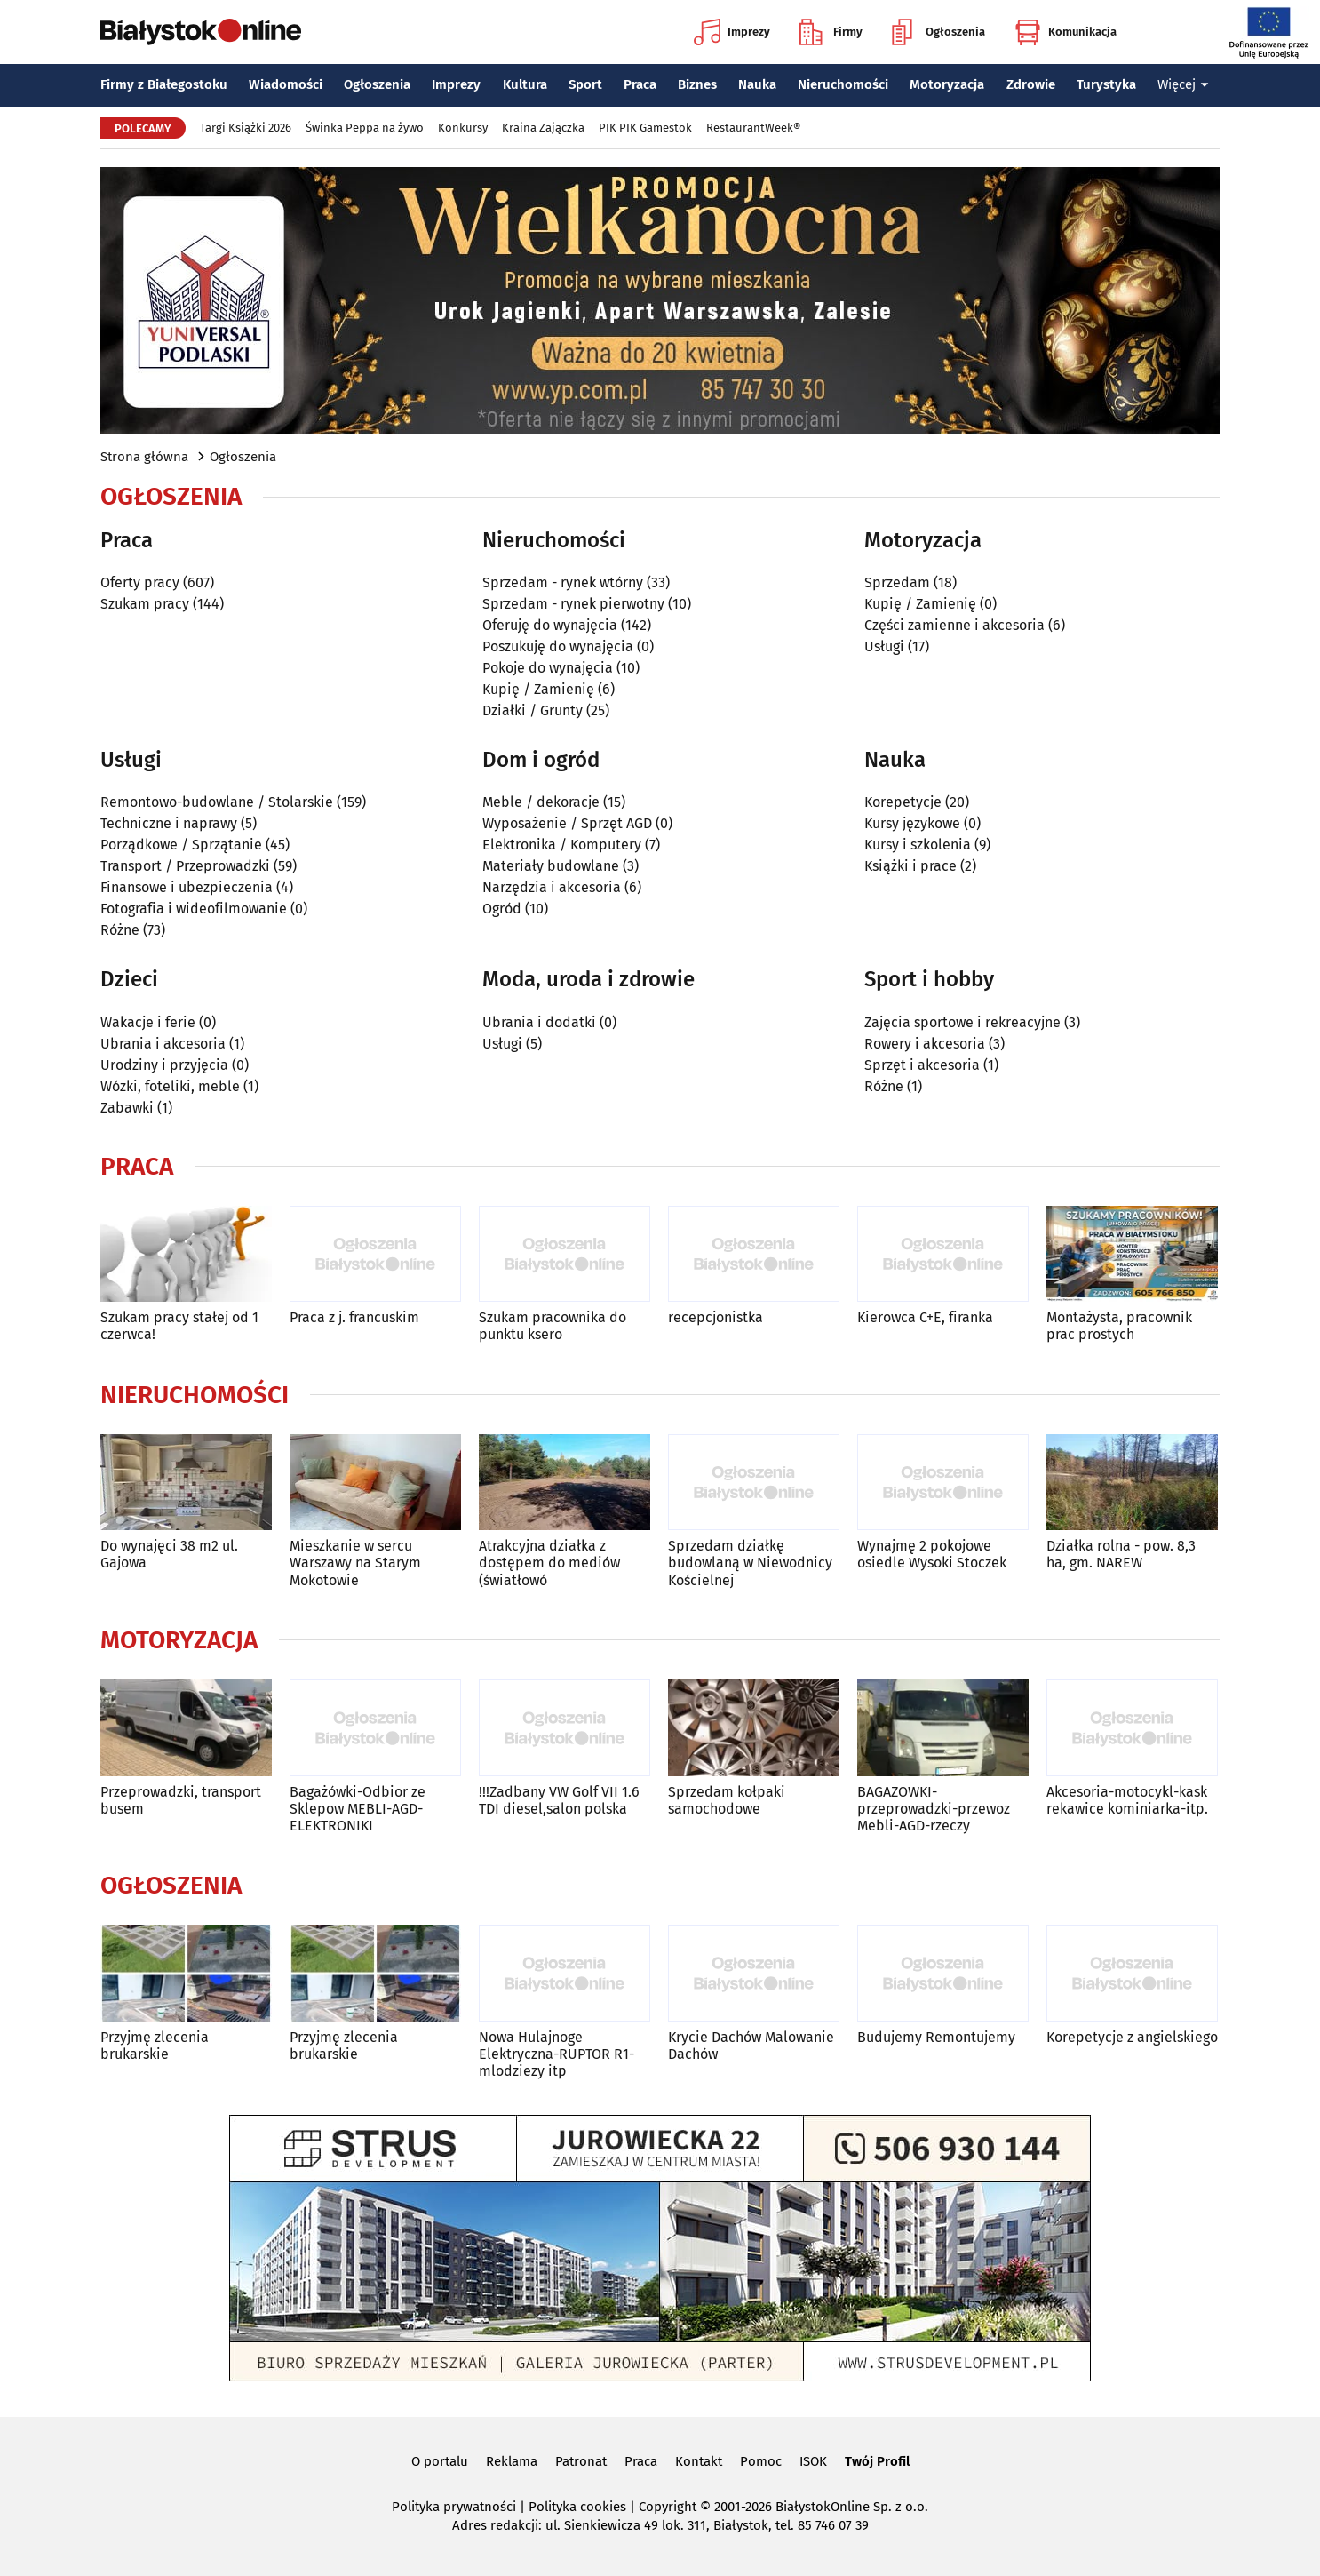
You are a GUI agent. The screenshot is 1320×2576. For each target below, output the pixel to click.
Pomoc (761, 2461)
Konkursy (463, 127)
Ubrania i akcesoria (163, 1043)
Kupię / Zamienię (538, 689)
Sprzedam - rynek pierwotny (573, 603)
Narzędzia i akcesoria (551, 887)
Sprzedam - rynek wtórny (562, 582)
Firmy (831, 32)
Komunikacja (1065, 32)
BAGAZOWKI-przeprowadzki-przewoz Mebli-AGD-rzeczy (933, 1808)
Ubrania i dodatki (539, 1022)
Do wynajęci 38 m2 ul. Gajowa (169, 1554)
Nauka (757, 84)
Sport (585, 84)
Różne (119, 929)
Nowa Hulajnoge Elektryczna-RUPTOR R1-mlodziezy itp (556, 2054)
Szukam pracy (144, 603)
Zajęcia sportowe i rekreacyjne (962, 1022)
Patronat (581, 2461)
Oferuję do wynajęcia (549, 625)
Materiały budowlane (550, 865)
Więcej (1183, 84)
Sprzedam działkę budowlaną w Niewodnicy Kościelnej (750, 1562)
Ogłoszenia (938, 32)
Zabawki (127, 1107)
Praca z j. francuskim (354, 1317)
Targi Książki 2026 (245, 127)
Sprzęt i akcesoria (922, 1065)
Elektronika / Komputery (561, 844)
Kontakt (698, 2461)
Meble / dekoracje (541, 802)
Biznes (697, 84)
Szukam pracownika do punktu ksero (552, 1326)
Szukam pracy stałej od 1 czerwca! (179, 1326)
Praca (640, 84)
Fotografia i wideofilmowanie (193, 908)
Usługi (884, 646)
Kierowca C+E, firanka (925, 1317)
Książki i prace (910, 865)
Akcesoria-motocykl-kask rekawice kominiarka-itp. (1127, 1800)
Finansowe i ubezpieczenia (186, 887)
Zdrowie (1030, 84)
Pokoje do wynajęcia (547, 667)
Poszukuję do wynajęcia (557, 646)
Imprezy (732, 32)
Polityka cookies (577, 2507)
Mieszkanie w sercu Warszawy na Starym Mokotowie (355, 1562)
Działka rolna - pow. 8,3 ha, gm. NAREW (1121, 1554)
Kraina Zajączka (543, 127)
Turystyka (1106, 84)
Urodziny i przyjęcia (164, 1065)
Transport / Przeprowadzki (185, 865)
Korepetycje (903, 802)
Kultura (525, 84)
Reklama (511, 2461)
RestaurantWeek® (753, 127)
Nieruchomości (843, 84)
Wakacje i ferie (147, 1022)
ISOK (813, 2461)
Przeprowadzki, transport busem (180, 1800)
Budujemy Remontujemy (936, 2037)
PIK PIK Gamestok (645, 127)
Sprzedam (897, 582)
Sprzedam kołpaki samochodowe (726, 1800)
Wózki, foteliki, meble (170, 1086)
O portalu (439, 2461)
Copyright (667, 2507)
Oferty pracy (139, 582)
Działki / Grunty (532, 710)
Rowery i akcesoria (924, 1043)
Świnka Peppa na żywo (365, 127)
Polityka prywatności (454, 2507)
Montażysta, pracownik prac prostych (1119, 1326)
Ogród (501, 908)
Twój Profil (877, 2461)
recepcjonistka (715, 1317)
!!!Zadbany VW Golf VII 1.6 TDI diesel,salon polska (559, 1800)
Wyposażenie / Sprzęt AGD (567, 823)
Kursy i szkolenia (917, 844)
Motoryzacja (947, 84)
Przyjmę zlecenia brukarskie (154, 2045)
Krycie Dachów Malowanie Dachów (751, 2045)
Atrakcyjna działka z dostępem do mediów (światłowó (549, 1562)
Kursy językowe (912, 823)
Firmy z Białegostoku (163, 84)
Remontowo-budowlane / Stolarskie (216, 802)
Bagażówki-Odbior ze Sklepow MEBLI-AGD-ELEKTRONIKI (357, 1808)
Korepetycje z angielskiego (1132, 2037)
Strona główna (144, 457)
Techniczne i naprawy (168, 823)
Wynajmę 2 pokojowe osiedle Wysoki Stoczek (931, 1554)
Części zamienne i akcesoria (954, 625)
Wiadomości (285, 84)
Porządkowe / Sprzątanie (181, 844)
